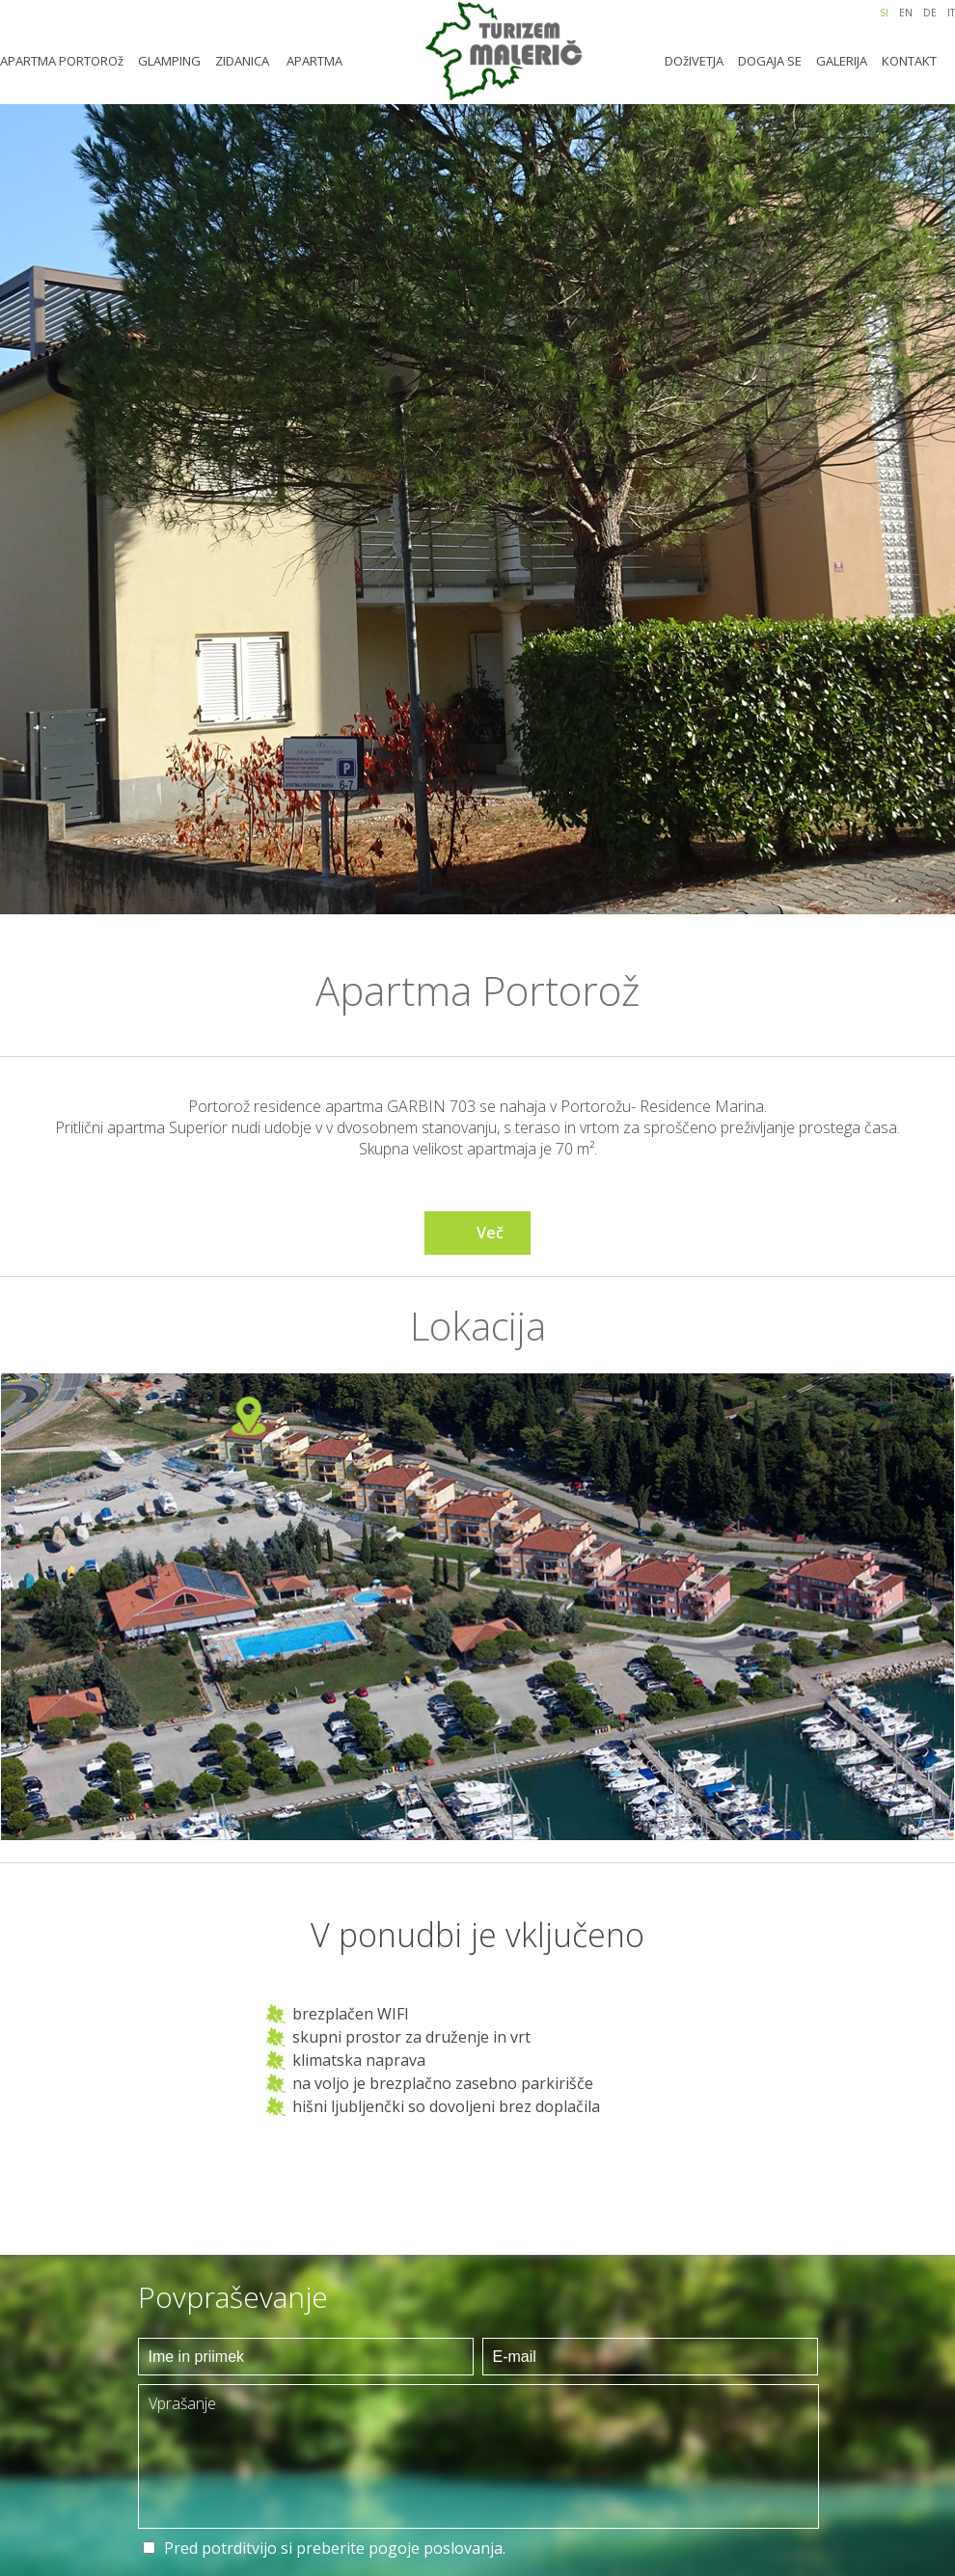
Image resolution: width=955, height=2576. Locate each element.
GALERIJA (841, 60)
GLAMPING (169, 60)
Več (490, 1232)
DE (930, 12)
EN (906, 12)
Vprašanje (478, 2456)
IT (951, 12)
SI (884, 12)
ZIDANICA (242, 60)
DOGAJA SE (770, 60)
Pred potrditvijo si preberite (334, 2548)
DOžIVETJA (694, 60)
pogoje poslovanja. (436, 2548)
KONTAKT (909, 60)
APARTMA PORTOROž (61, 60)
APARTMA (314, 60)
